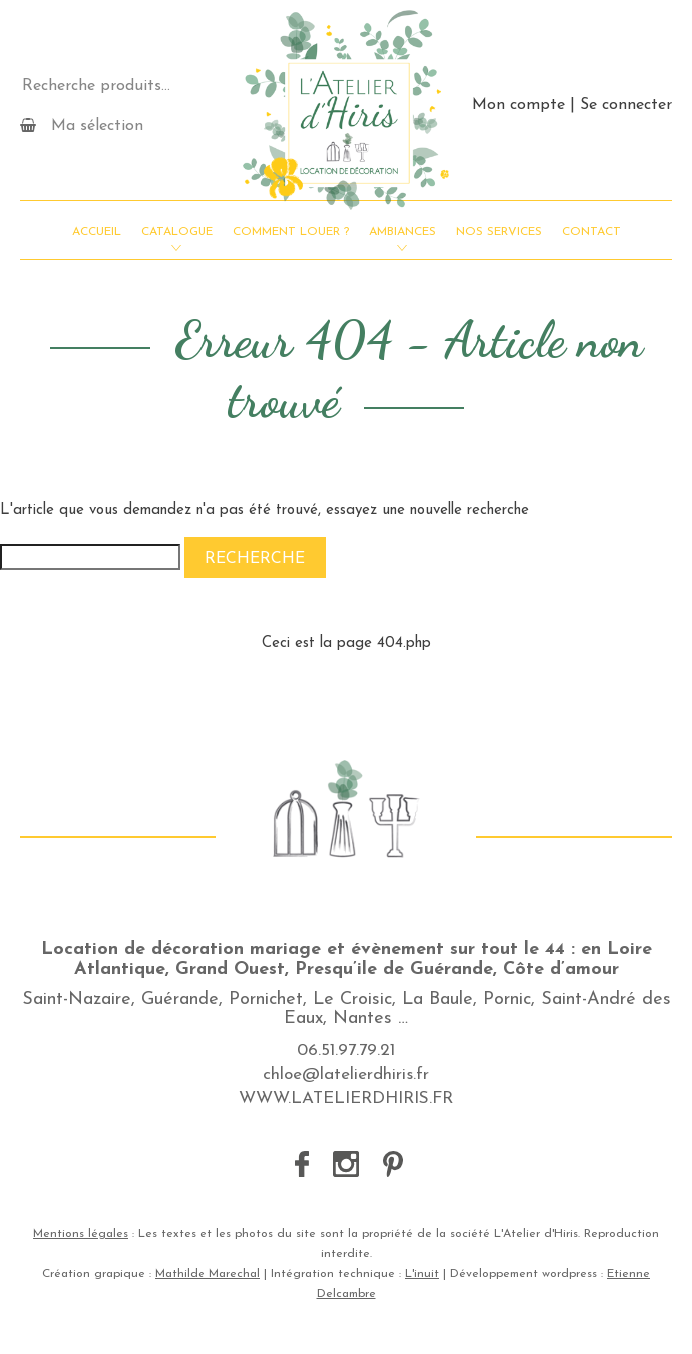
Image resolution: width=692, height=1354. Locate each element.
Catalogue (177, 232)
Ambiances (402, 232)
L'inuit (422, 1274)
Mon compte (518, 105)
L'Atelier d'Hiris (346, 110)
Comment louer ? (291, 232)
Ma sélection (81, 125)
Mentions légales (80, 1234)
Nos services (499, 232)
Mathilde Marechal (207, 1274)
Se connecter (626, 105)
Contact (591, 232)
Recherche (255, 559)
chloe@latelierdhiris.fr (346, 1074)
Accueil (96, 232)
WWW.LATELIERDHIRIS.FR (346, 1098)
